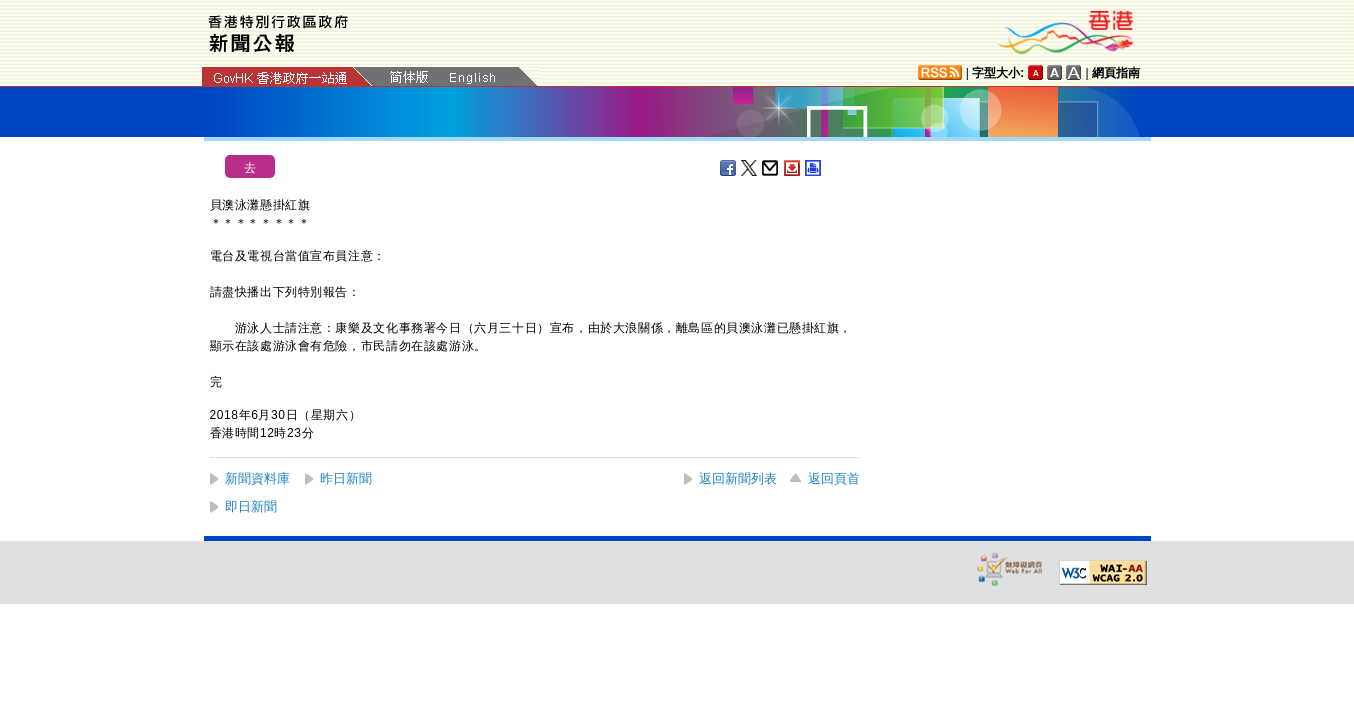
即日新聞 (251, 506)
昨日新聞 (346, 478)
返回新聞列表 (738, 478)
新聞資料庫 (257, 478)
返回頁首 (834, 478)
